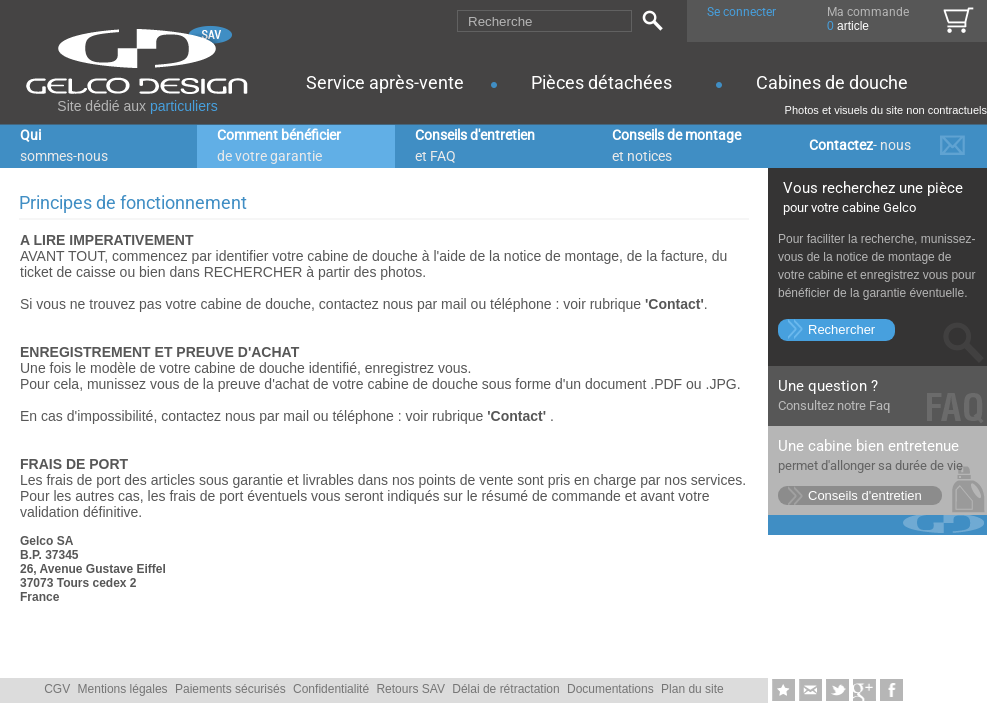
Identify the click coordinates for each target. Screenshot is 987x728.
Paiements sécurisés (230, 689)
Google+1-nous (866, 691)
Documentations (610, 689)
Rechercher (841, 329)
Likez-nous (891, 691)
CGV (57, 689)
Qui (64, 145)
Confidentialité (331, 689)
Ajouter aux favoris (785, 691)
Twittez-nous (839, 691)
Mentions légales (123, 689)
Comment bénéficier (279, 145)
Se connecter (741, 12)
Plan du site (692, 689)
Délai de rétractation (505, 689)
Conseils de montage (676, 145)
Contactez (860, 145)
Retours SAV (410, 689)
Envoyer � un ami (812, 691)
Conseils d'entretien (475, 145)
